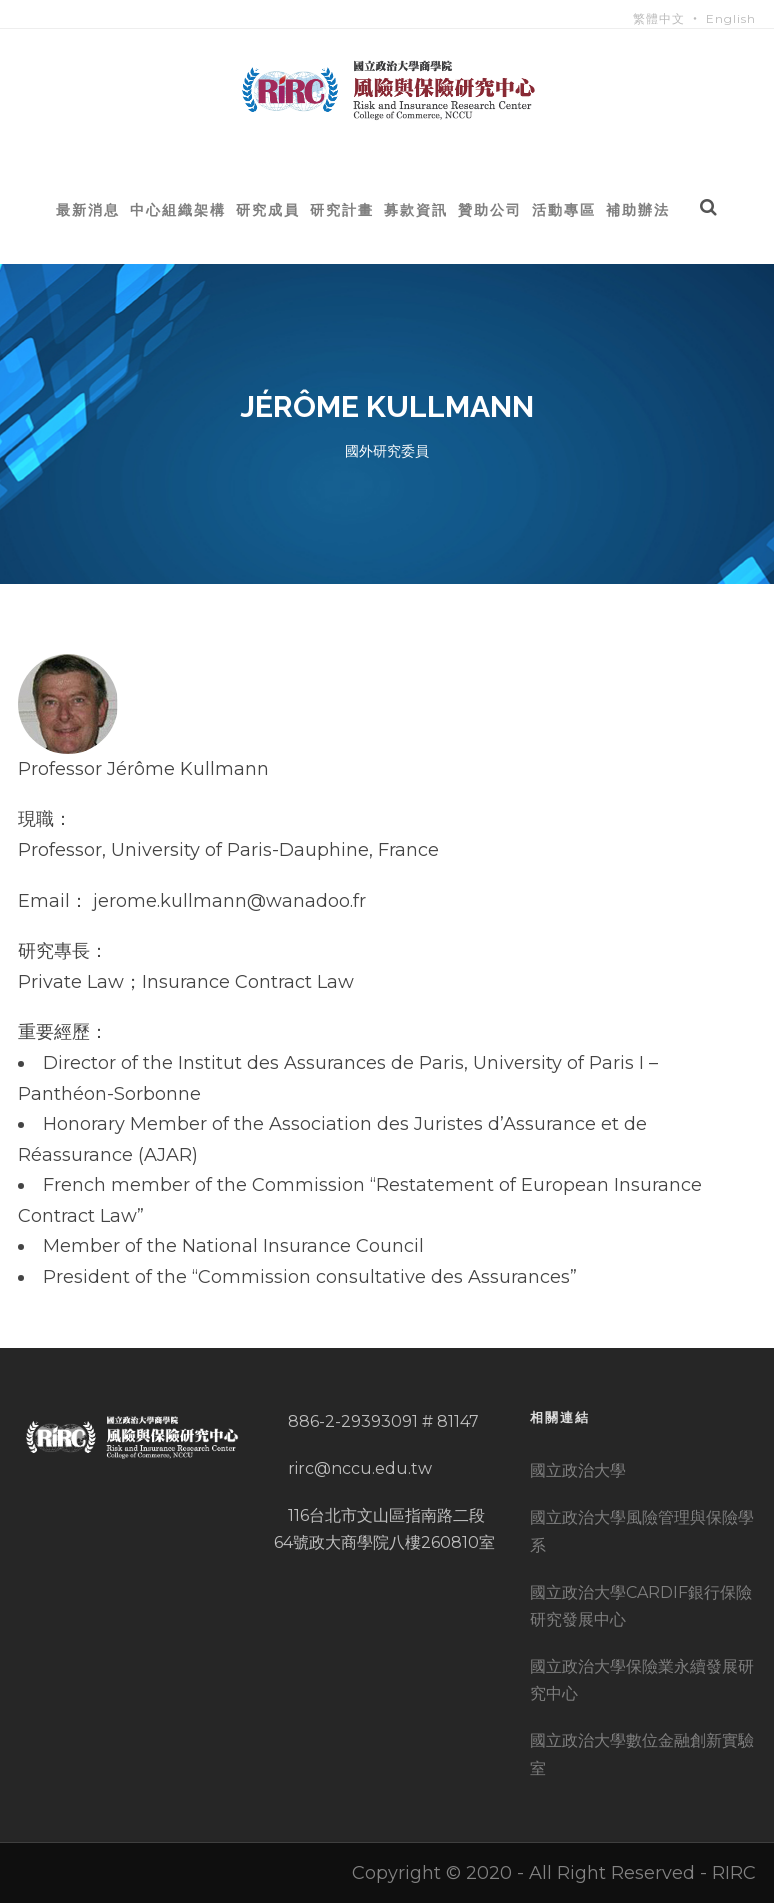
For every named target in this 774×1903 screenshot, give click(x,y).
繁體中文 (659, 18)
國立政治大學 (578, 1470)
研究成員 (268, 209)
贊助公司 (490, 209)
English (731, 18)
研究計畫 (342, 209)
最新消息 (88, 209)
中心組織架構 (178, 209)
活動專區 (564, 209)
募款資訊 (416, 209)
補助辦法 (638, 209)
